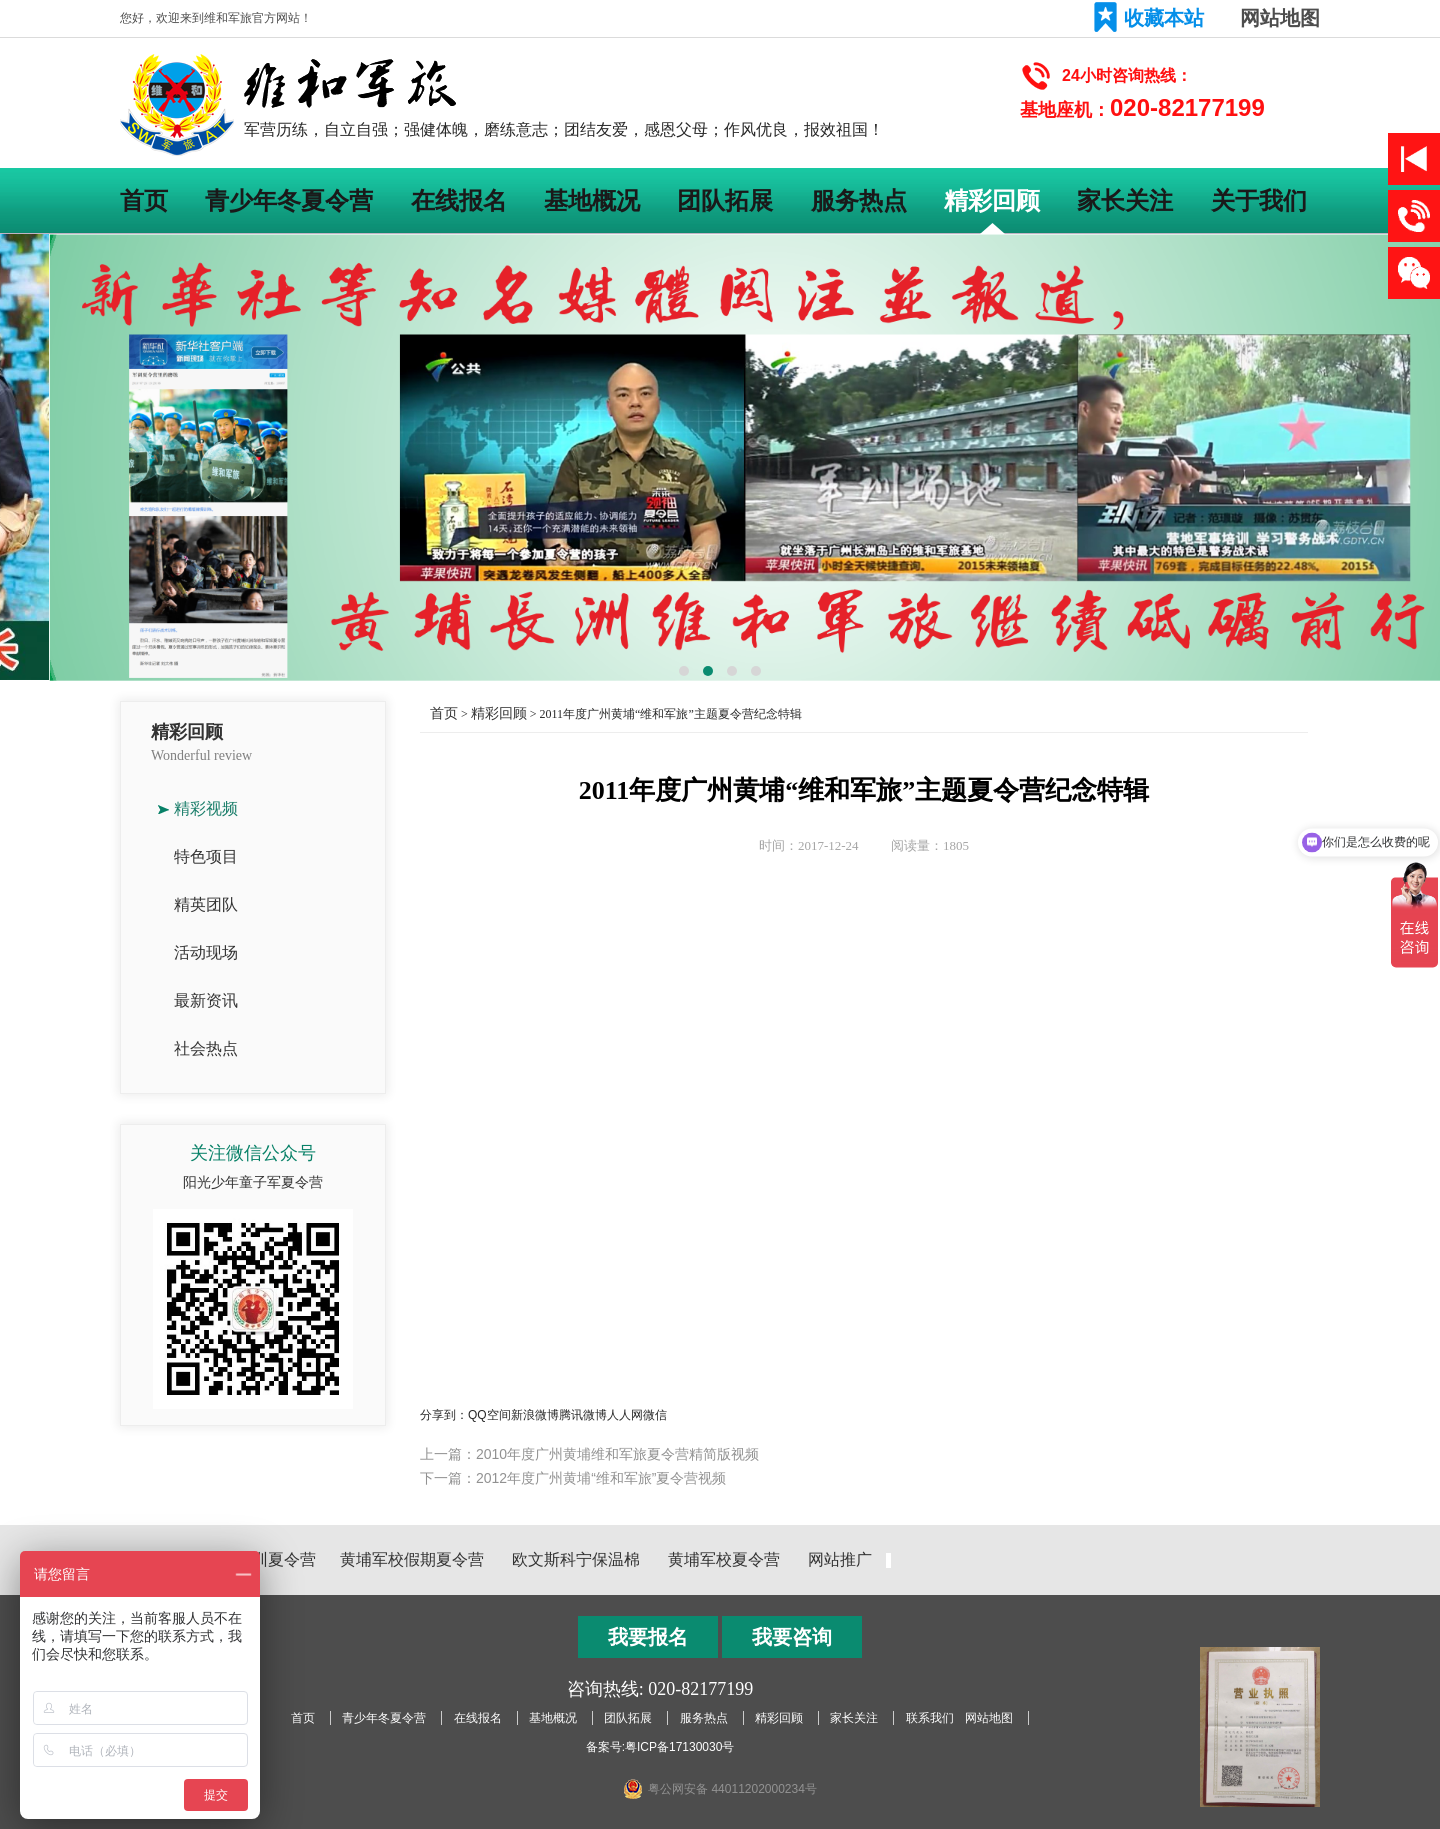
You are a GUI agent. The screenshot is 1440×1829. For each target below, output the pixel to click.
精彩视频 (206, 808)
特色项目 (206, 856)
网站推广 (840, 1559)
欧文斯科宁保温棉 (576, 1559)
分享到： (444, 1415)
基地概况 (592, 200)
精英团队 (206, 904)
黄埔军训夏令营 (260, 1559)
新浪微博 (535, 1415)
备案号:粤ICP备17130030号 (660, 1747)
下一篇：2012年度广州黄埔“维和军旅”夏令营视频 (573, 1478)
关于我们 (1259, 200)
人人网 (625, 1415)
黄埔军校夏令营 (724, 1559)
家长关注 (1125, 200)
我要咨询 (792, 1637)
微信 (655, 1415)
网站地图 (1280, 18)
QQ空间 (489, 1415)
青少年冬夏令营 (289, 200)
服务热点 (859, 200)
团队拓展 (725, 200)
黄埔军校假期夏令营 (412, 1559)
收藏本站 (1164, 18)
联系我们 (930, 1718)
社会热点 (206, 1048)
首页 (144, 200)
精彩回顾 (992, 200)
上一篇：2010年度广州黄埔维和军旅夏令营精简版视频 (589, 1454)
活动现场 (206, 952)
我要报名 (648, 1637)
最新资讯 (206, 1000)
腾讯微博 (583, 1415)
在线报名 (459, 200)
